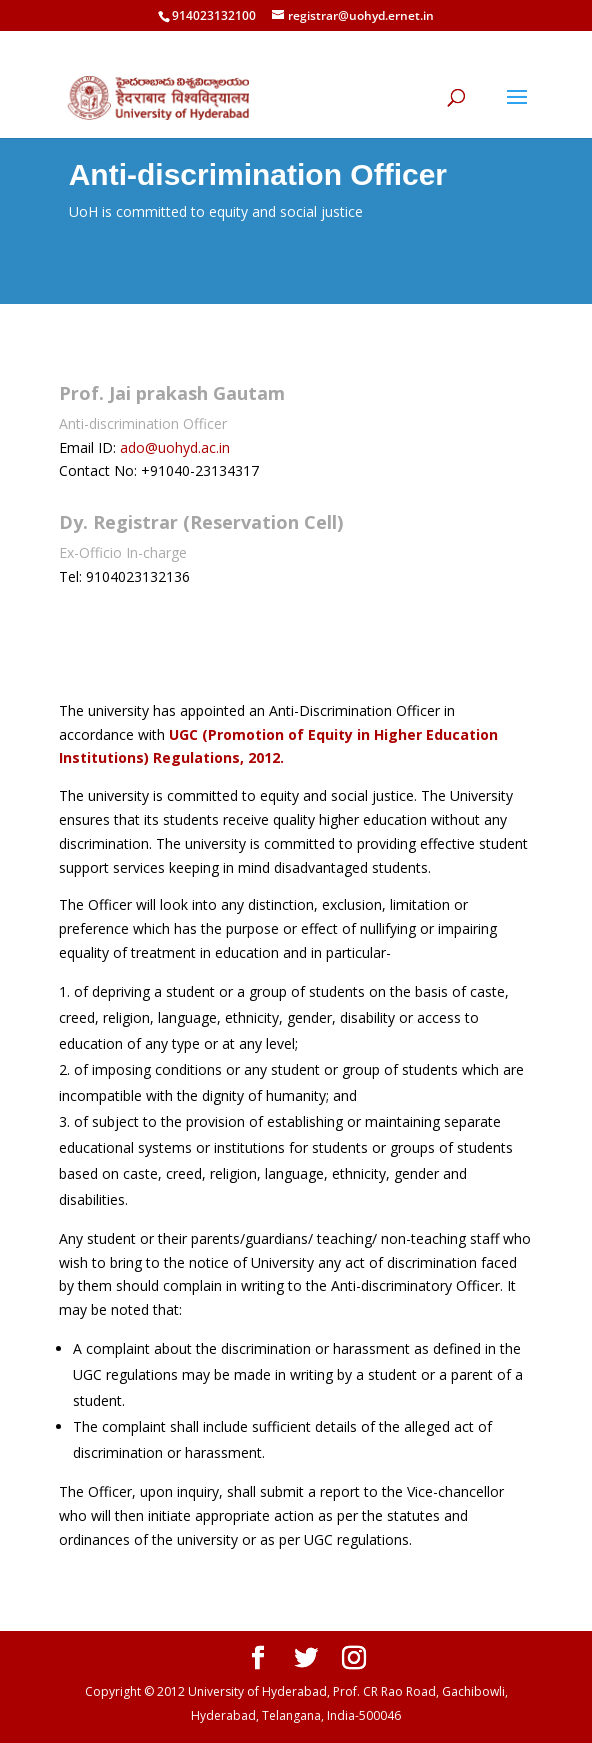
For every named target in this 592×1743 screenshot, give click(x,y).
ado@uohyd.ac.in (175, 447)
